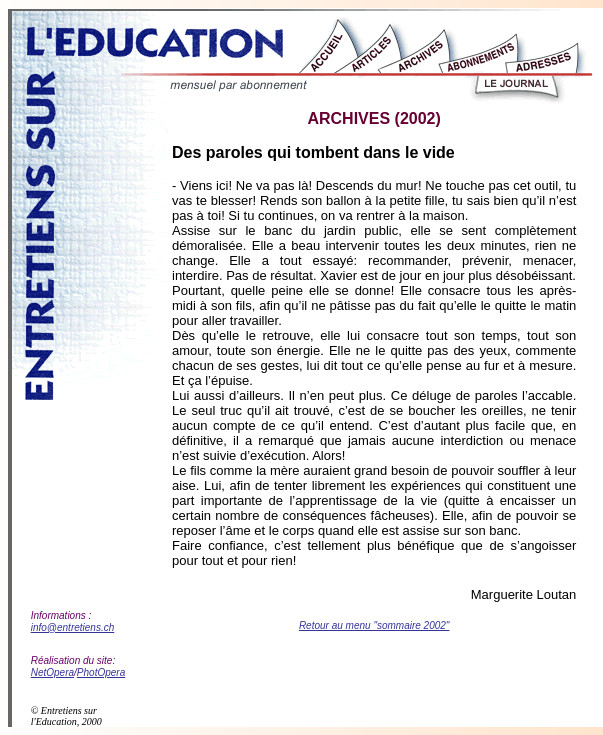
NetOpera (52, 672)
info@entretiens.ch (73, 627)
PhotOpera (101, 672)
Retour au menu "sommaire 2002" (374, 625)
